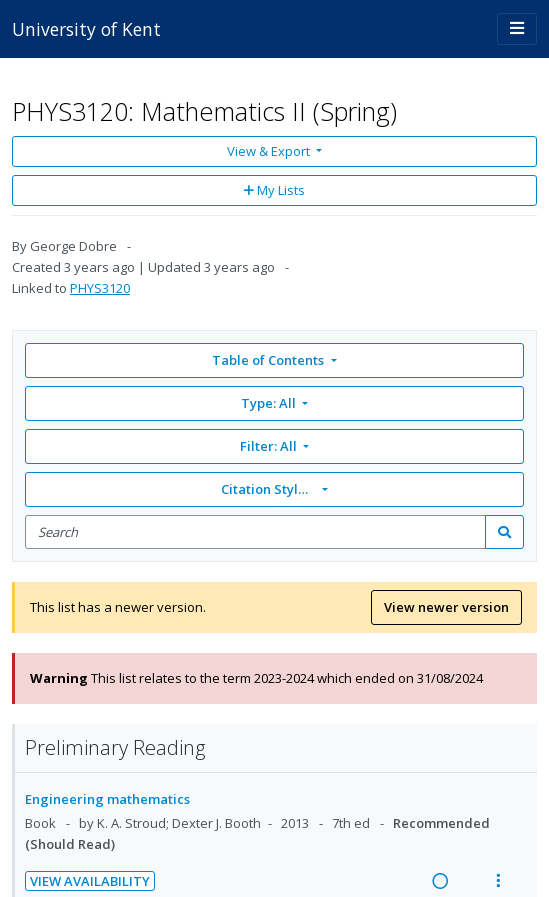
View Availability (90, 881)
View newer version (446, 607)
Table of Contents (269, 360)
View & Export (270, 151)
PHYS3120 (100, 288)
